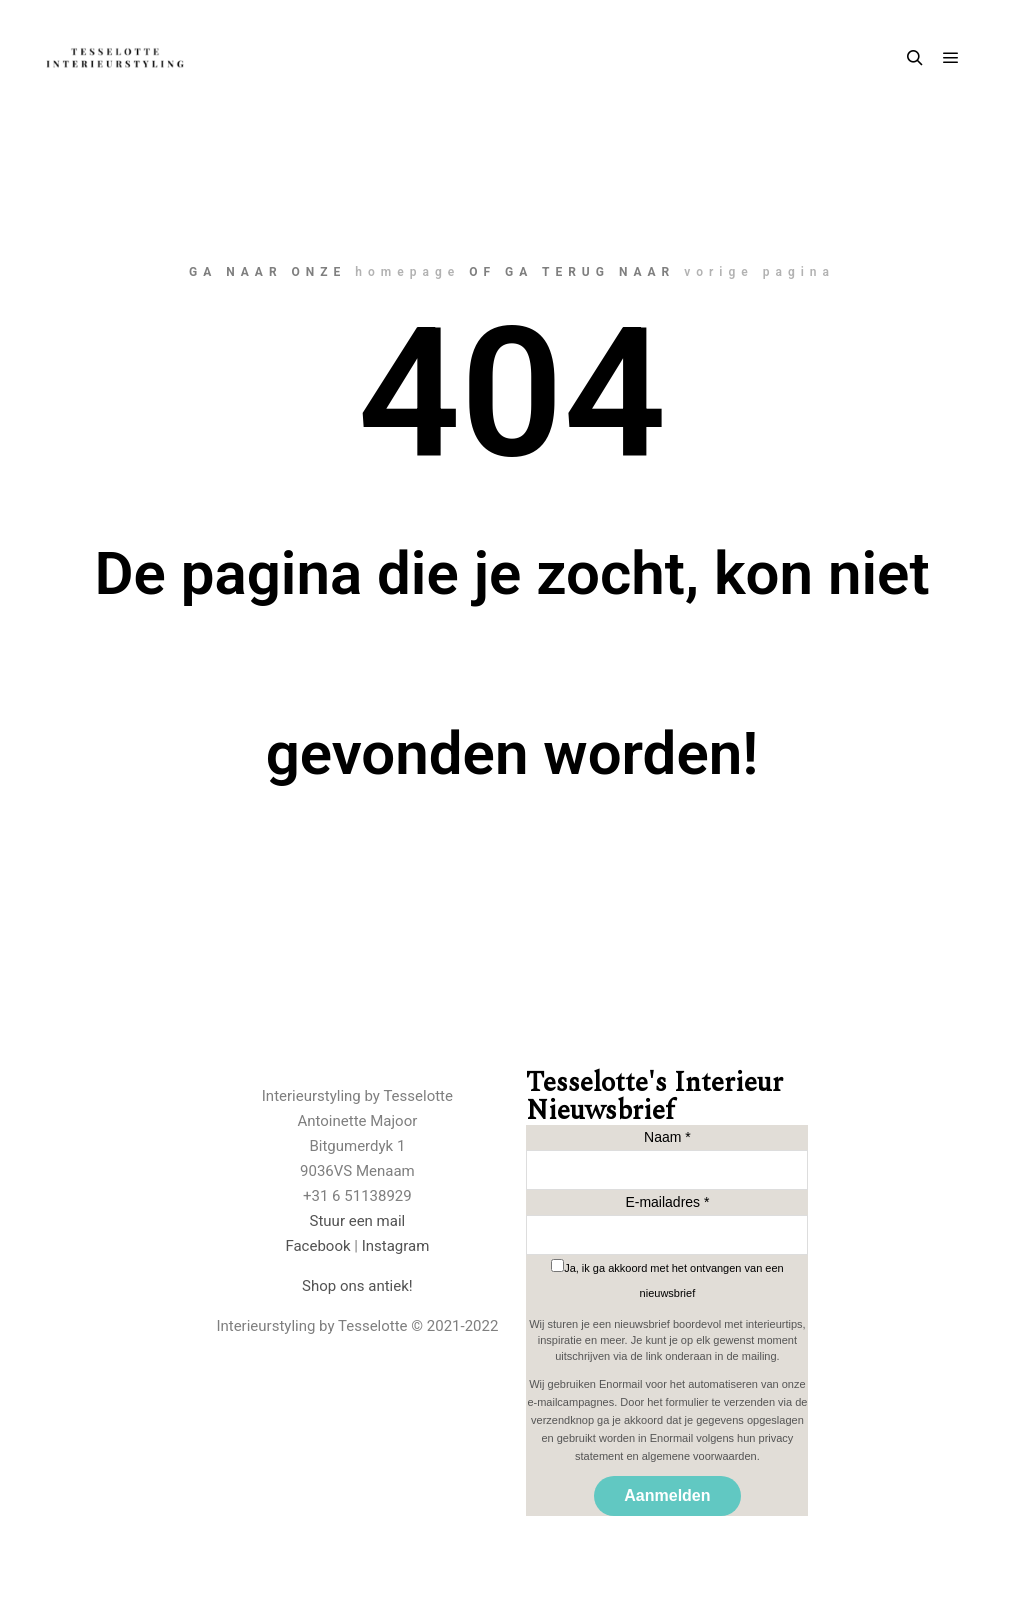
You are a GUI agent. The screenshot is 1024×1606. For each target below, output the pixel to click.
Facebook (317, 1246)
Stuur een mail (358, 1221)
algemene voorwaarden (699, 1456)
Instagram (396, 1246)
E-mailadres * (667, 1202)
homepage (407, 272)
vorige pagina (759, 272)
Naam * (667, 1137)
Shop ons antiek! (357, 1286)
